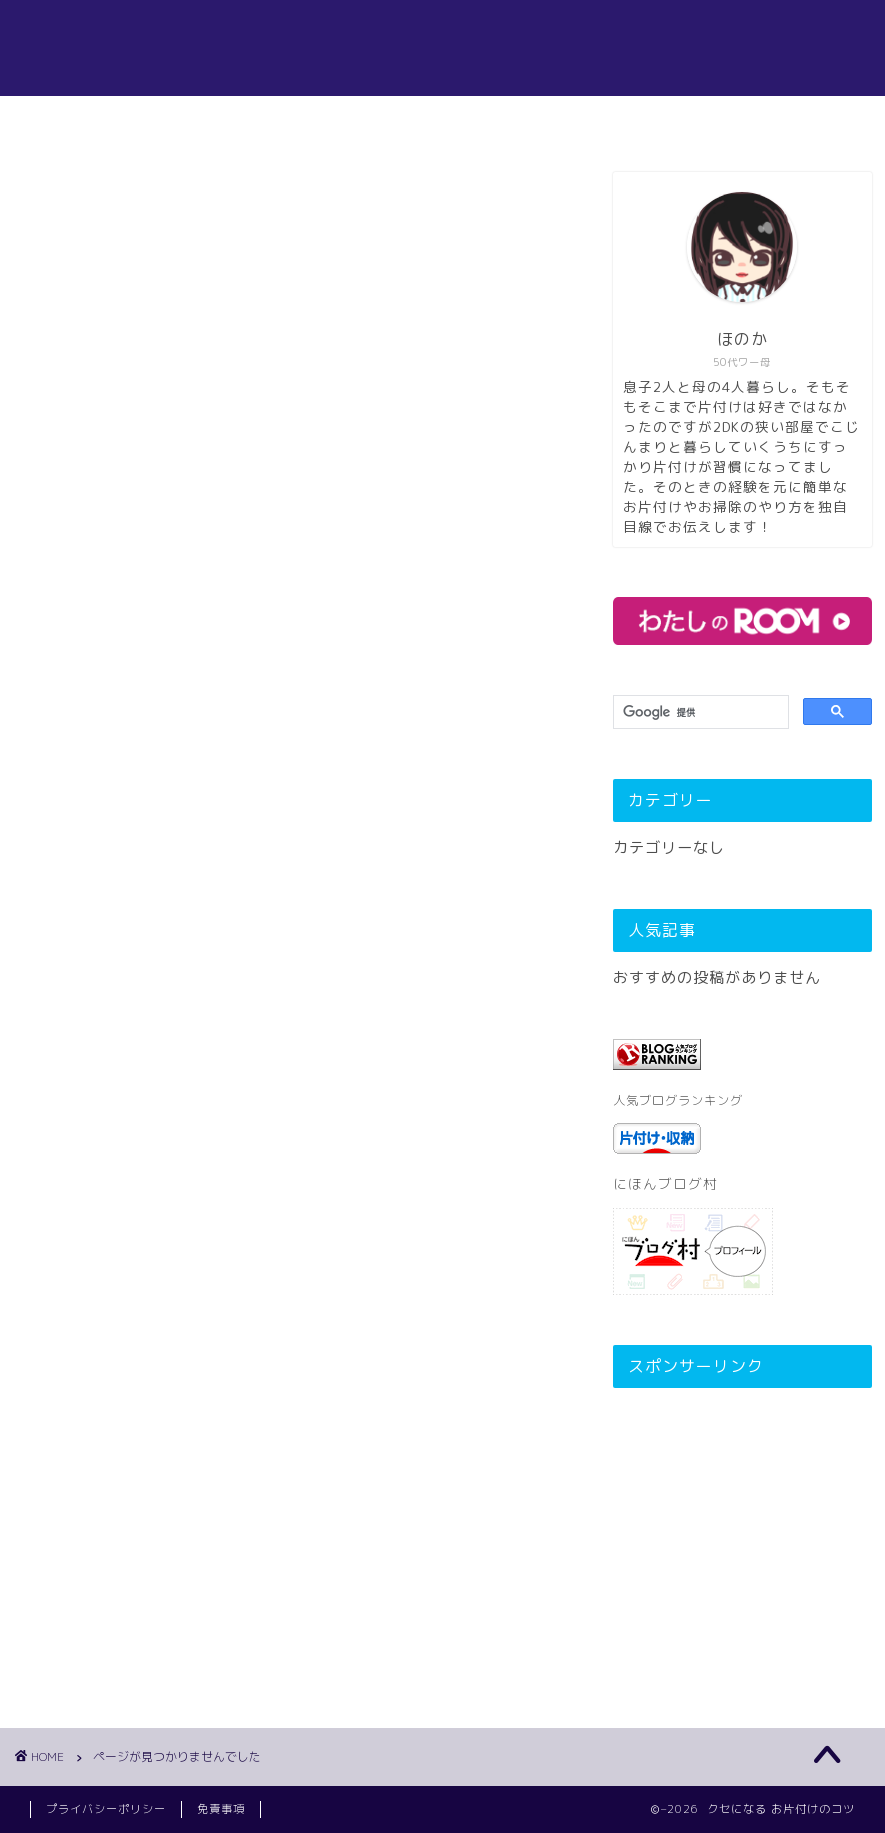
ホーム (302, 120)
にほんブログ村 (665, 1183)
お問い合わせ (560, 120)
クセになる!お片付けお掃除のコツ (443, 48)
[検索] (698, 712)
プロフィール (420, 120)
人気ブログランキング (678, 1100)
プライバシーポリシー (106, 1809)
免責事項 (221, 1809)
